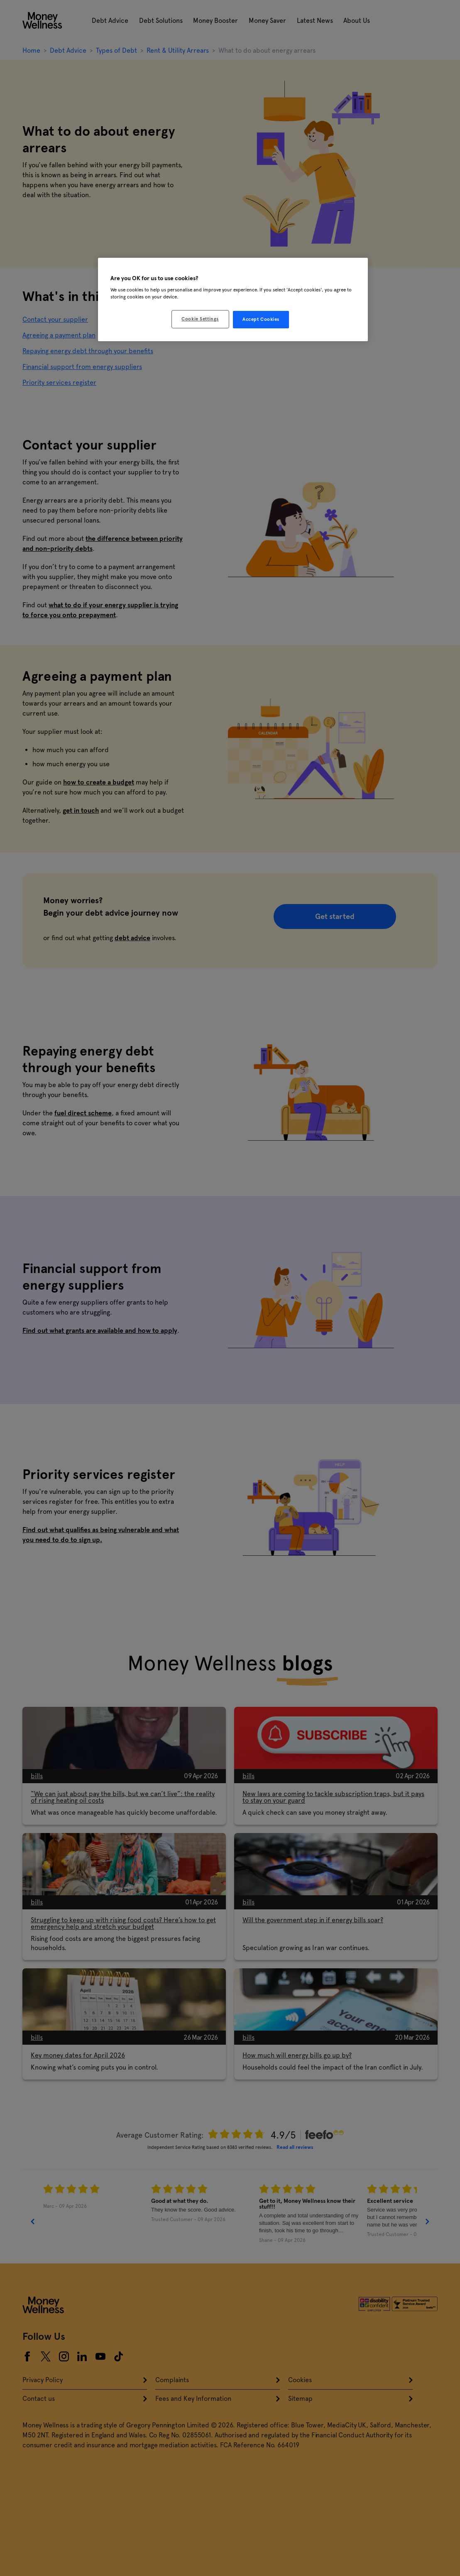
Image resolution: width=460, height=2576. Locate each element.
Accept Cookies (260, 319)
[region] (233, 300)
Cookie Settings (200, 319)
